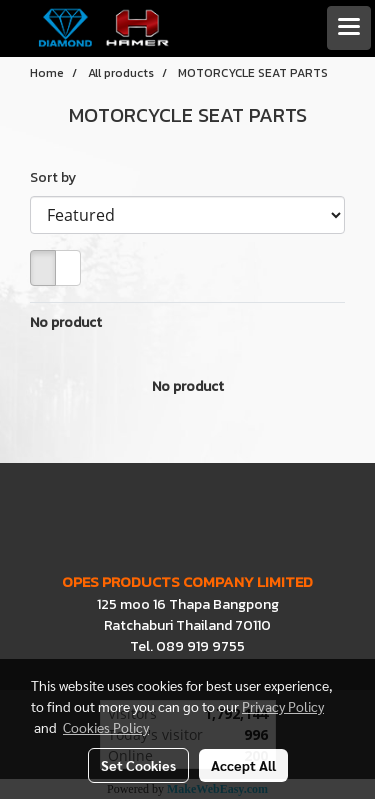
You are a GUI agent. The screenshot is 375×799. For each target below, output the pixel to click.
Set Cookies (138, 765)
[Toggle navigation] (349, 28)
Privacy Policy (283, 706)
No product (66, 322)
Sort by (57, 177)
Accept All (243, 765)
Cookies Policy (106, 727)
